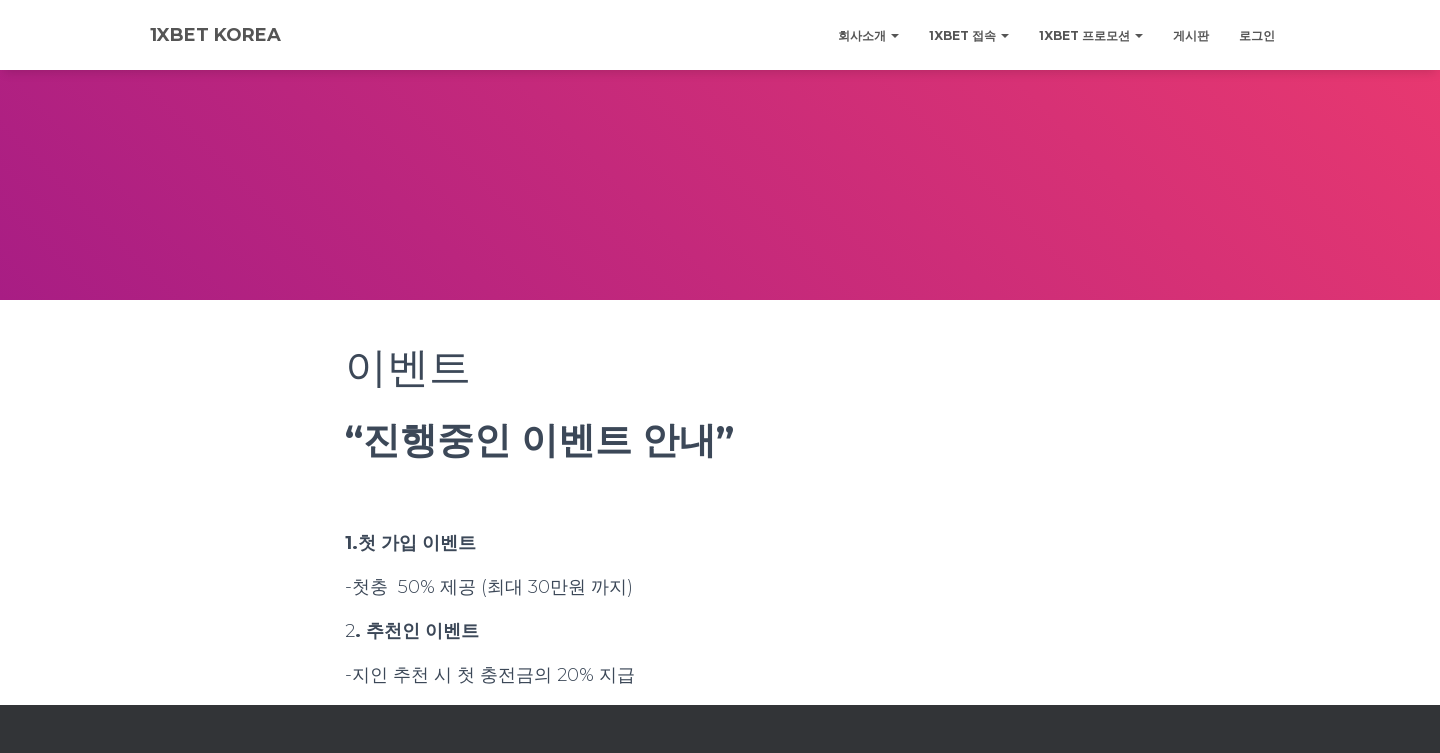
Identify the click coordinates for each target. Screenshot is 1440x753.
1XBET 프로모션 (1091, 35)
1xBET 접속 (969, 35)
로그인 (1257, 35)
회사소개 (868, 35)
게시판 (1191, 35)
